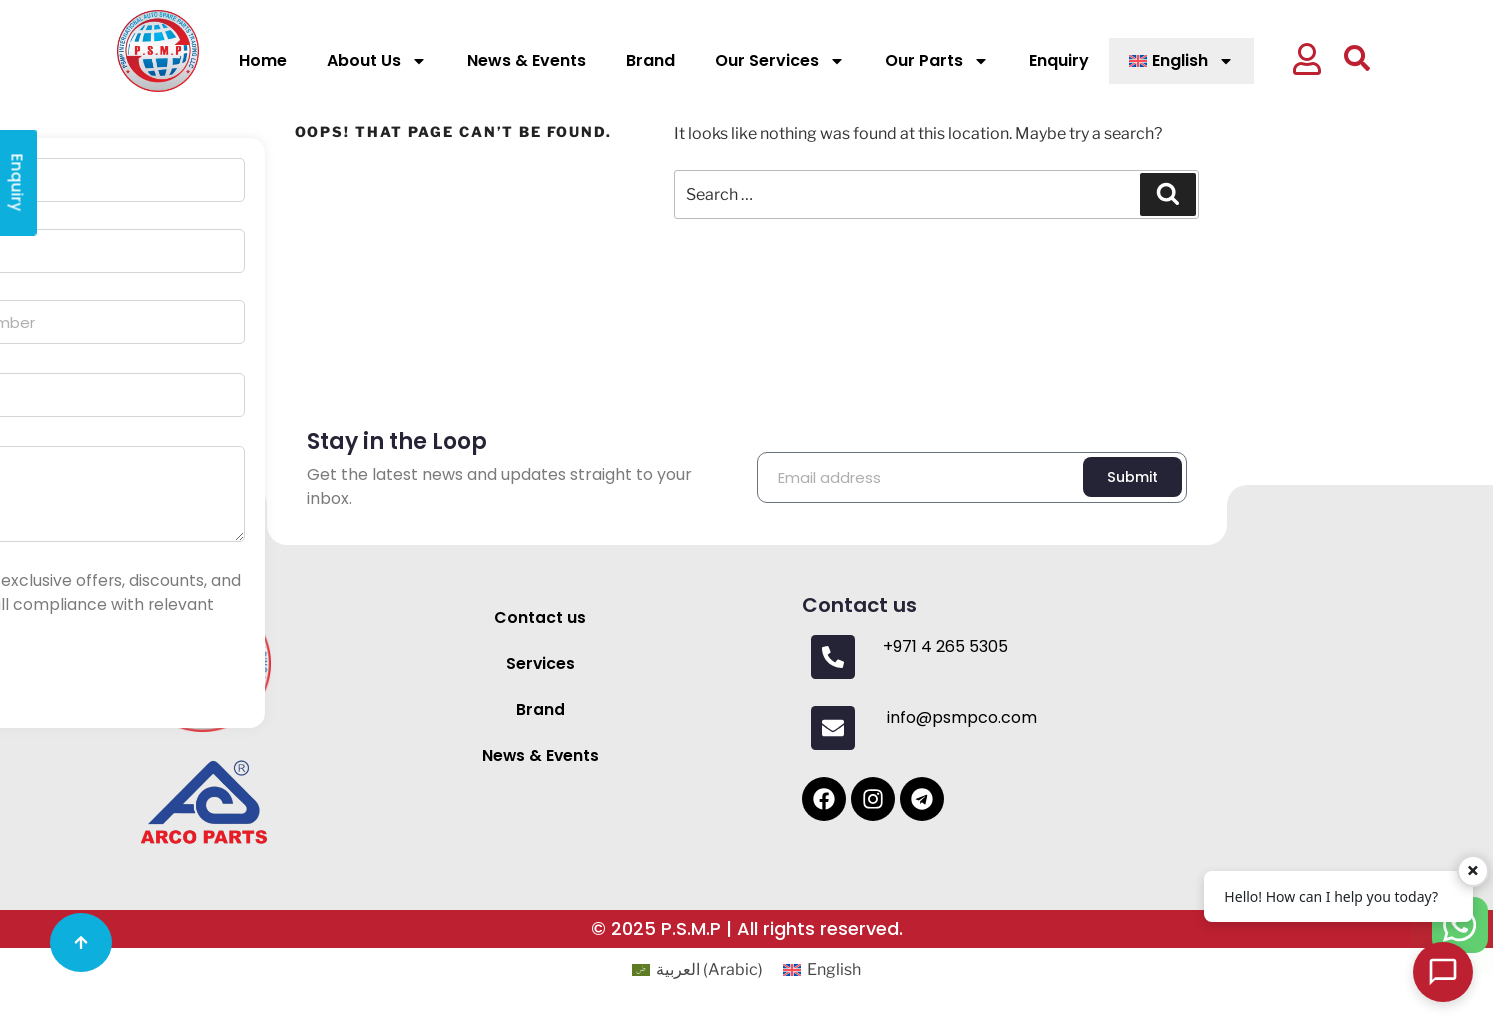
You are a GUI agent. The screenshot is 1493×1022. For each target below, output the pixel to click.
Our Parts (937, 61)
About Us (377, 61)
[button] (1314, 61)
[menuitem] (1181, 61)
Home (263, 60)
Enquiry (1059, 60)
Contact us (540, 617)
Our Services (780, 61)
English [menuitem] (834, 969)
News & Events (526, 60)
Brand (650, 60)
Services (540, 663)
